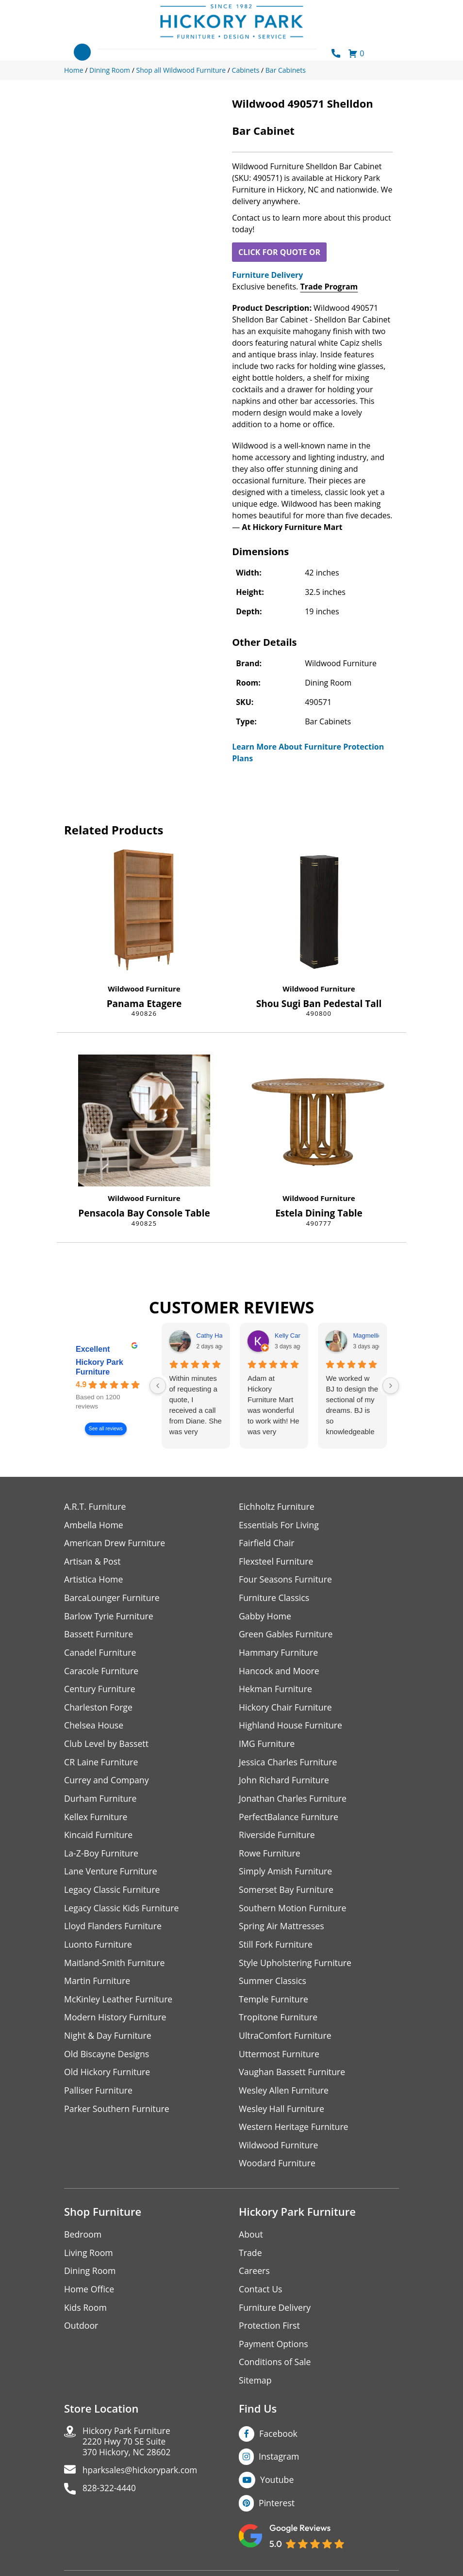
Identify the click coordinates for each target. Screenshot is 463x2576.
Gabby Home (265, 1617)
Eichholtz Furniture (277, 1506)
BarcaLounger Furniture (112, 1598)
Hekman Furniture (276, 1690)
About (251, 2241)
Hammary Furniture (279, 1654)
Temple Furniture (274, 2004)
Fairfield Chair (267, 1543)
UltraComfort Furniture (286, 2041)
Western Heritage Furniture (294, 2133)
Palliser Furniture (98, 2096)
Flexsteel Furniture (276, 1562)
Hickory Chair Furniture (286, 1709)
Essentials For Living (279, 1525)
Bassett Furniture (99, 1635)
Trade (250, 2259)
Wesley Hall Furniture (282, 2114)
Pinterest (277, 2511)
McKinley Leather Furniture (119, 2004)
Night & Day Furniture (108, 2041)
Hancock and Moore (280, 1672)
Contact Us (261, 2296)
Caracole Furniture (102, 1672)
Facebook (278, 2442)
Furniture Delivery (267, 275)
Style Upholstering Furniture (296, 1967)
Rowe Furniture (270, 1856)
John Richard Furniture (285, 1783)
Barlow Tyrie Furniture (109, 1617)
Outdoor (81, 2333)
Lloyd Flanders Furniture (113, 1930)
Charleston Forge (98, 1709)
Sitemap (255, 2388)
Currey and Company (107, 1783)
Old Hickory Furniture (107, 2077)
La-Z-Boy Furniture (102, 1856)
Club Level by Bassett (107, 1746)
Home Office (89, 2296)
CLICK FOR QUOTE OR (279, 252)
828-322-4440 (110, 2498)
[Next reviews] (390, 1385)
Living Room (89, 2259)
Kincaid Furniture (99, 1838)
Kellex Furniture (96, 1819)
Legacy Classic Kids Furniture (122, 1912)
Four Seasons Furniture (286, 1580)
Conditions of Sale (275, 2370)
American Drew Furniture (115, 1543)
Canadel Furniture (100, 1654)
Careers (254, 2278)
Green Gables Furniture (286, 1635)
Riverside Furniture (277, 1838)
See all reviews (106, 1428)
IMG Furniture (267, 1746)
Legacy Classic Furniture (113, 1893)
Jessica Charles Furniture (289, 1764)
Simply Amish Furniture (286, 1875)
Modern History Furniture (116, 2022)
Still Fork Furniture (276, 1948)
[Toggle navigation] (82, 52)
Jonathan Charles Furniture (293, 1801)
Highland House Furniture (291, 1727)
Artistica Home (94, 1580)
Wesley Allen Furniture (284, 2096)
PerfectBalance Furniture (289, 1819)
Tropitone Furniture (279, 2022)
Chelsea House (94, 1727)
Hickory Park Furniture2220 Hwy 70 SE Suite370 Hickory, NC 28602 (128, 2450)
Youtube (277, 2488)
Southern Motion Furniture (293, 1912)
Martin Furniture (97, 1985)
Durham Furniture (101, 1801)
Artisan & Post (92, 1562)
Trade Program (329, 286)
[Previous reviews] (157, 1385)
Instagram (279, 2465)
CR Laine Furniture (101, 1764)
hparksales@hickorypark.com (142, 2480)
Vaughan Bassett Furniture (293, 2077)
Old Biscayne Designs (107, 2059)
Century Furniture (100, 1690)
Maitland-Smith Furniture (115, 1967)
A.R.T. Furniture (95, 1506)
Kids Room (85, 2314)
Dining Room (90, 2278)
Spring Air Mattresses (282, 1930)
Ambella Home (94, 1525)
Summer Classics (273, 1985)
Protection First (270, 2333)
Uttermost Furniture (280, 2059)
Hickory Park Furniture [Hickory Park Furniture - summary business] (99, 1367)
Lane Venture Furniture (111, 1875)
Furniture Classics (275, 1598)
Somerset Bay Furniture (287, 1893)
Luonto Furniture (98, 1948)
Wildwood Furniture (144, 988)
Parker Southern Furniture (117, 2114)
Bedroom (83, 2241)
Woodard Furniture (278, 2170)
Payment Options (274, 2351)
